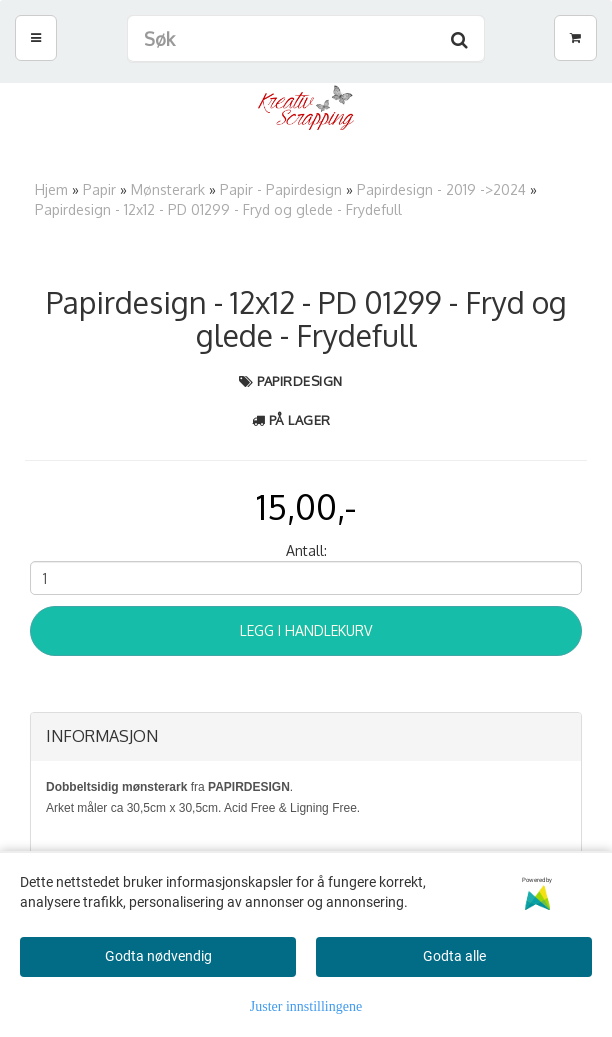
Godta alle (454, 956)
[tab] (306, 737)
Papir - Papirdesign (281, 189)
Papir (99, 189)
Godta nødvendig (158, 956)
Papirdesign (300, 381)
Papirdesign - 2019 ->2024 (441, 189)
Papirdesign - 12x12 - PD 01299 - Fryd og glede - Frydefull (218, 209)
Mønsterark (168, 189)
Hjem (51, 189)
